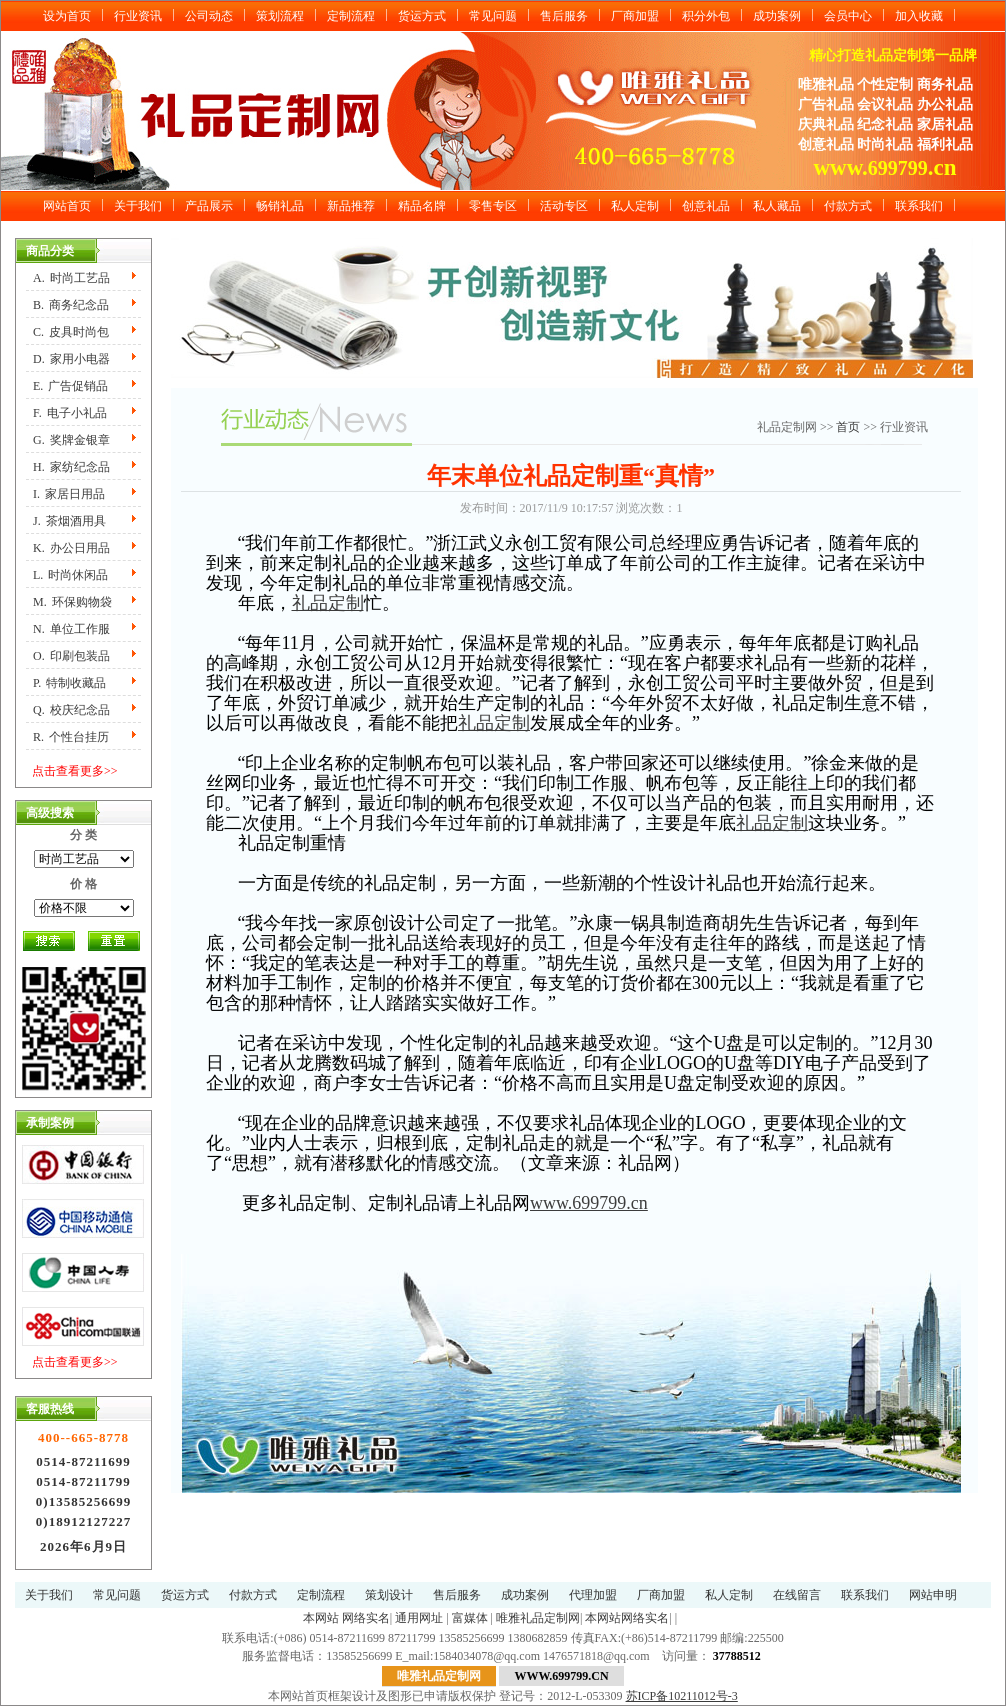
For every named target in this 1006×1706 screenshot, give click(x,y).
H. (71, 467)
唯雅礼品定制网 (538, 1618)
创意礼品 (706, 206)
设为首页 (67, 16)
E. (70, 386)
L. (70, 575)
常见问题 (493, 16)
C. (71, 332)
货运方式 (422, 16)
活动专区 (564, 206)
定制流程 (351, 16)
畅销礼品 (280, 206)
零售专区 (493, 206)
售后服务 (564, 16)
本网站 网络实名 (346, 1618)
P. (69, 683)
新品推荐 (351, 206)
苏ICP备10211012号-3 (682, 1696)
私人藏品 (777, 206)
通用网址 (419, 1618)
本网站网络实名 (627, 1618)
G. (71, 440)
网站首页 (67, 206)
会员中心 (848, 16)
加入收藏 (919, 16)
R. (71, 737)
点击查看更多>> (75, 771)
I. (69, 494)
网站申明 (933, 1595)
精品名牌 (422, 206)
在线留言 (797, 1595)
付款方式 (848, 206)
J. (69, 521)
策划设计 (389, 1595)
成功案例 (777, 16)
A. (71, 278)
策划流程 (280, 16)
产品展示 (209, 206)
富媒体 (470, 1618)
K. (71, 548)
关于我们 (138, 206)
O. (71, 656)
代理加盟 (593, 1595)
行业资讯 (138, 16)
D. (71, 359)
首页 (849, 427)
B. (71, 305)
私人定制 (635, 206)
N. (71, 629)
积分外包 (706, 16)
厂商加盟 (635, 16)
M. (72, 602)
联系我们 (919, 206)
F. (70, 413)
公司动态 (209, 16)
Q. (71, 710)
